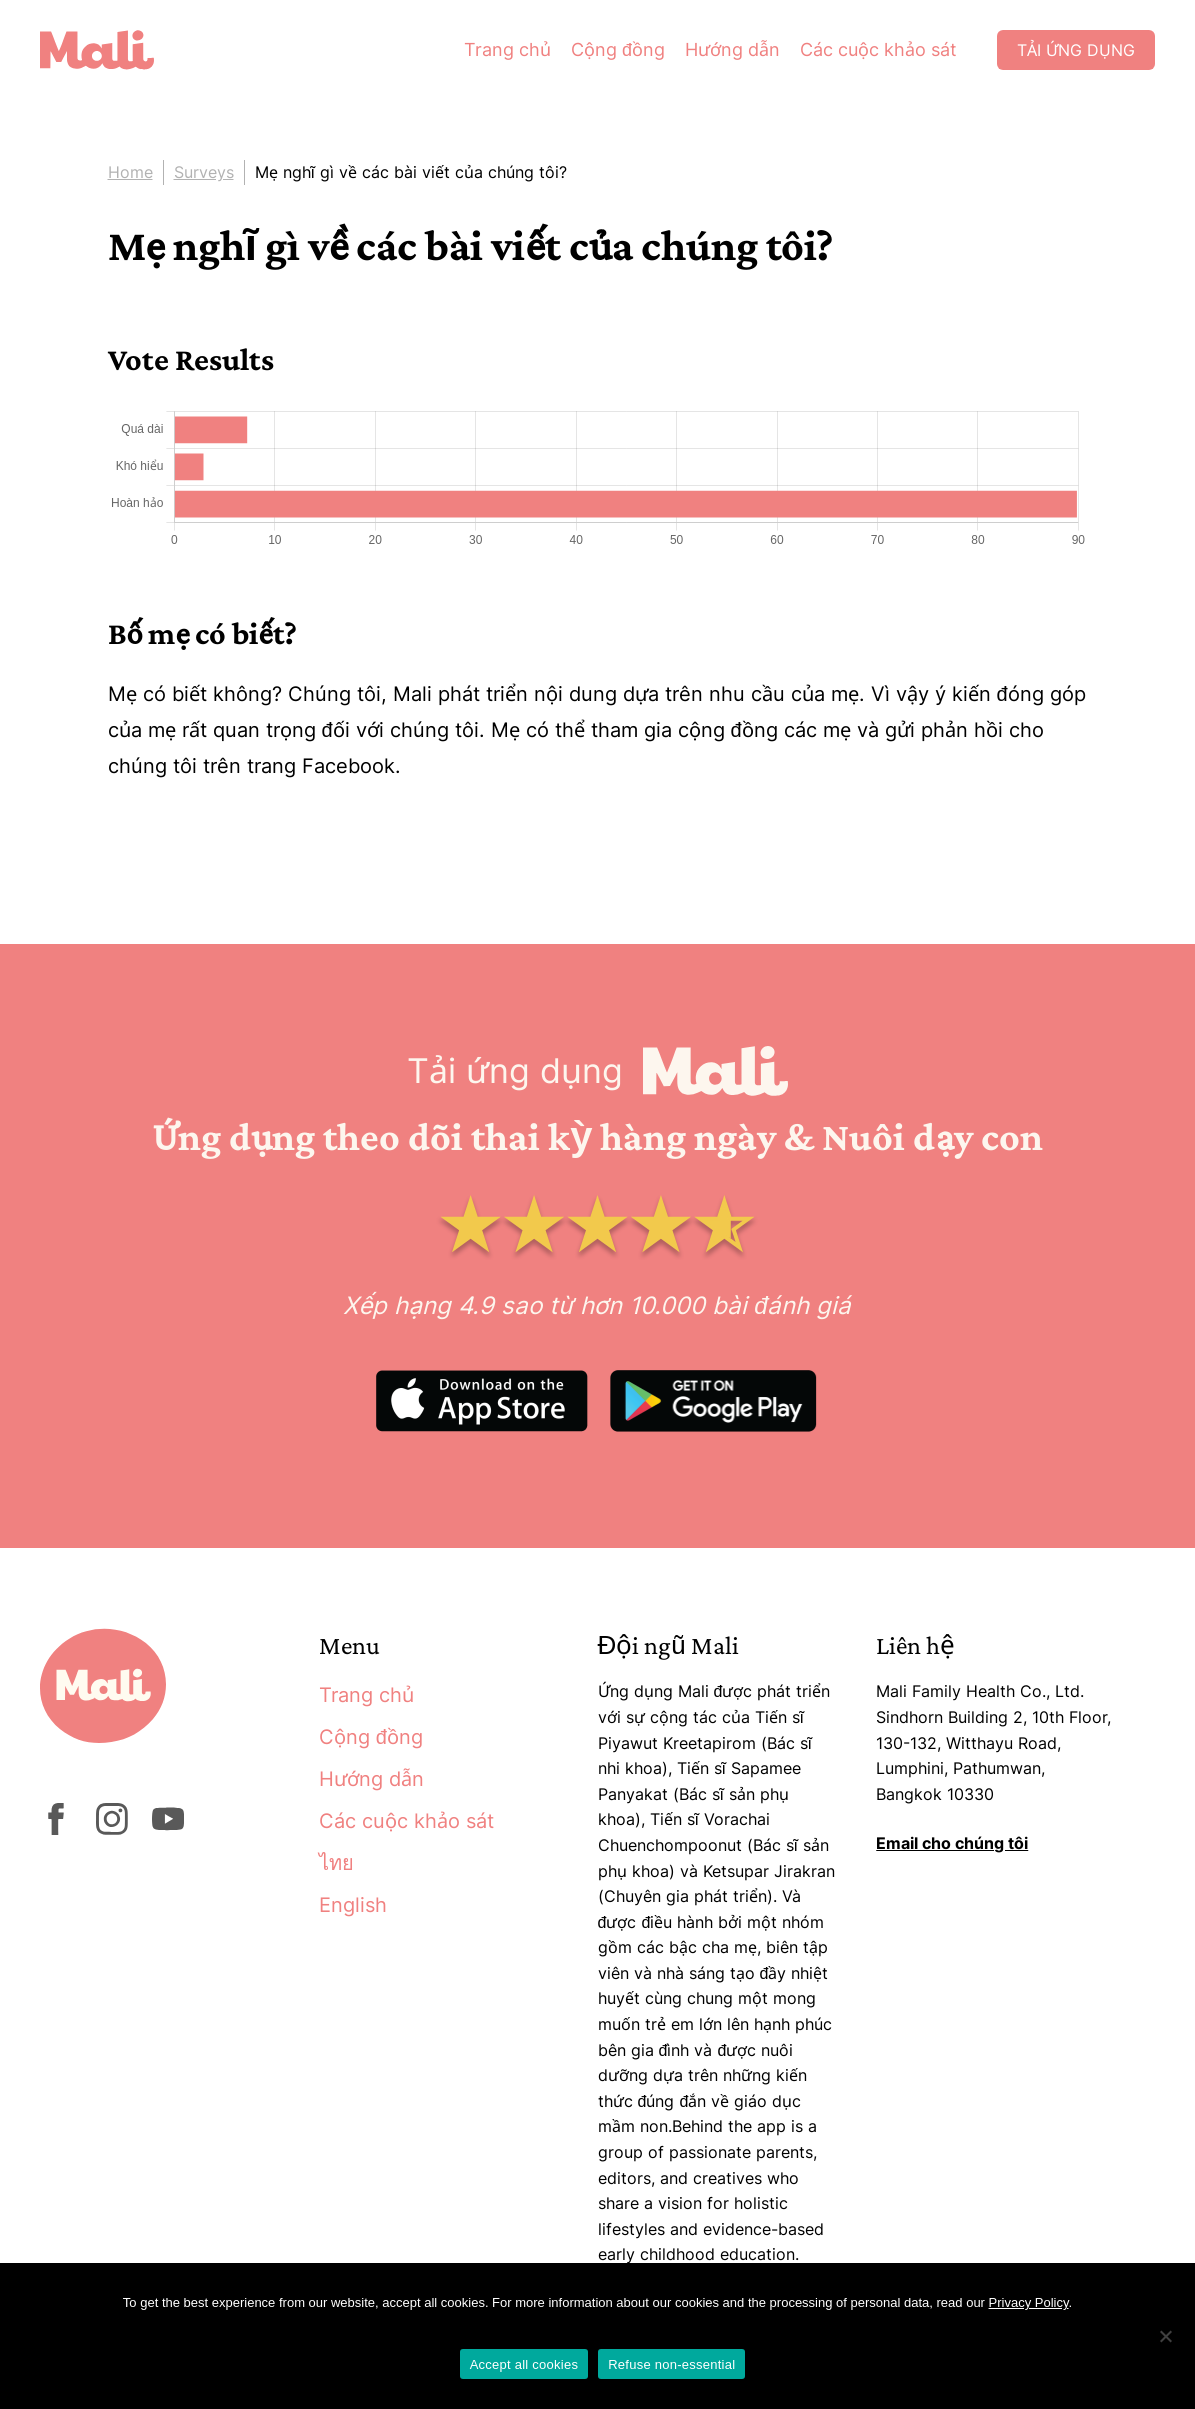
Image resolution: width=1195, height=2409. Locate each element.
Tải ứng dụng (1076, 50)
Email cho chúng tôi (952, 1843)
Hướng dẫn (732, 49)
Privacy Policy (1029, 2302)
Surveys (204, 172)
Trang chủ (507, 49)
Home (130, 172)
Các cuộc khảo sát (878, 49)
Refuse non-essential (671, 2364)
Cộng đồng (618, 49)
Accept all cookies (524, 2364)
